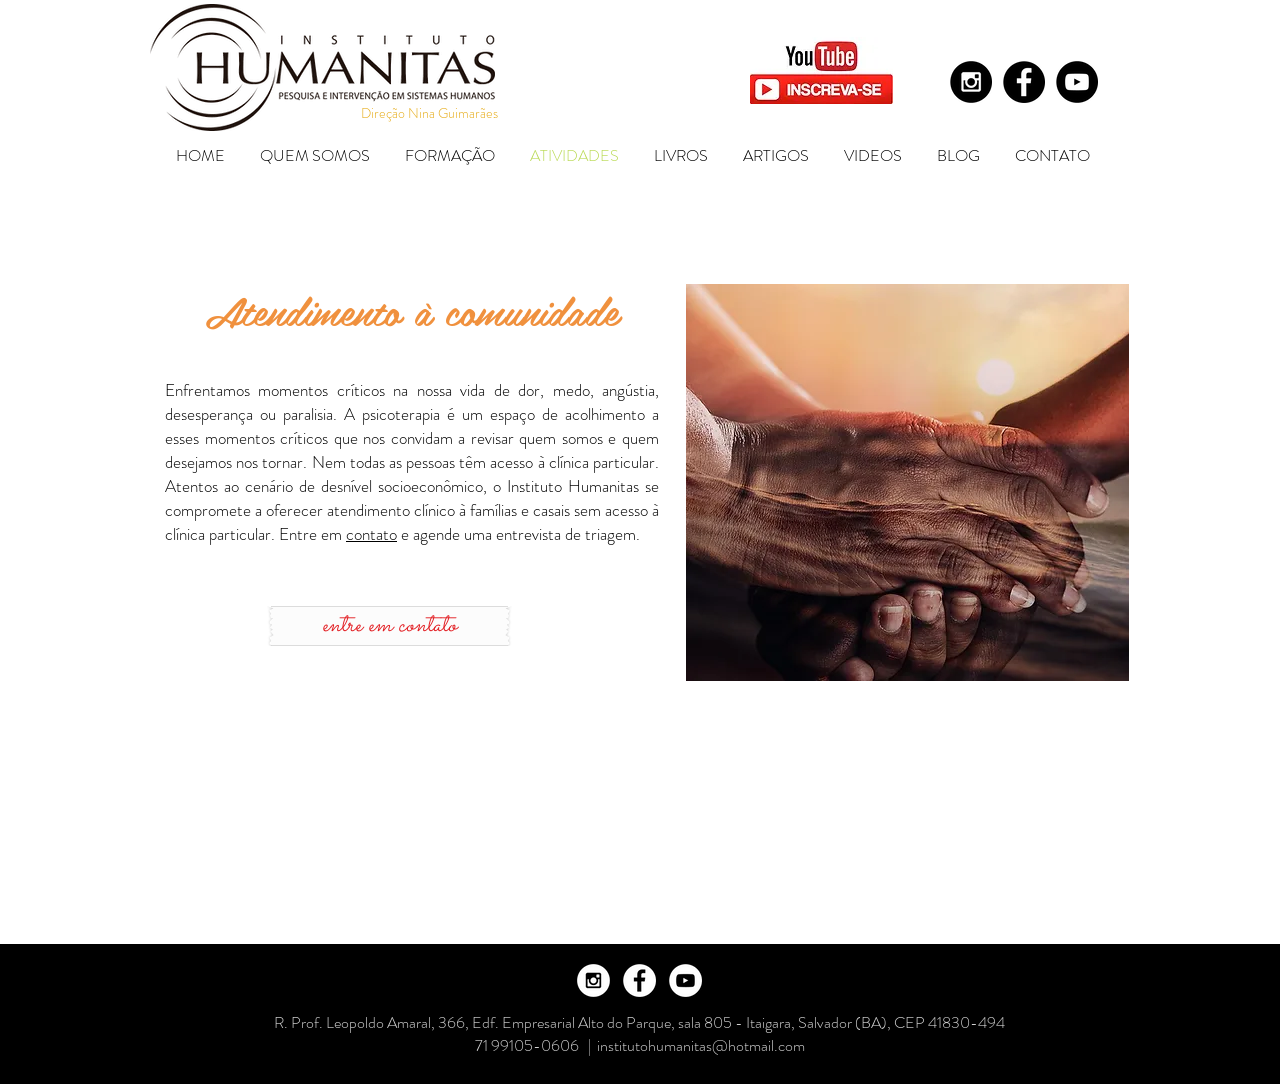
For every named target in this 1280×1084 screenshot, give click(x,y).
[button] (317, 155)
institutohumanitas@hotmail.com (701, 1045)
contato (371, 534)
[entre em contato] (389, 626)
